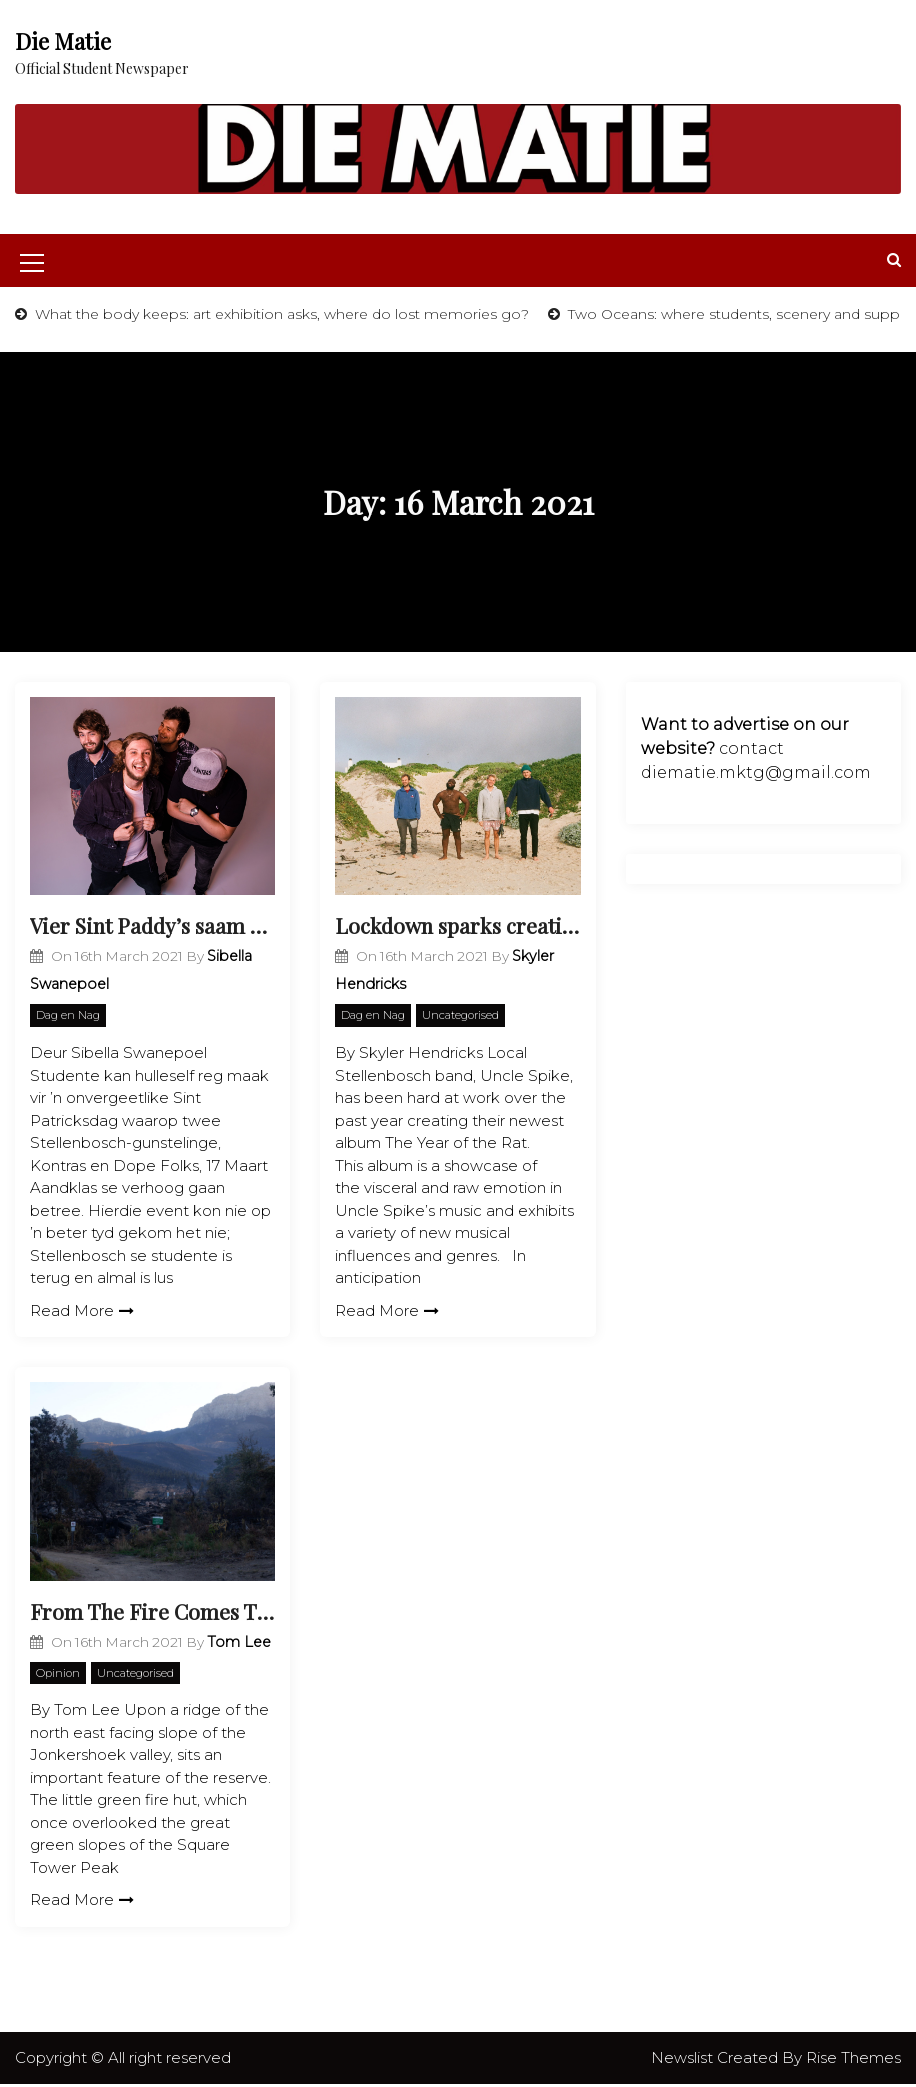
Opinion (58, 1675)
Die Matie (63, 41)
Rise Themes (853, 2059)
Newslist (684, 2059)
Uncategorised (460, 1017)
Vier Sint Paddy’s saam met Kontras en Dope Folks (152, 927)
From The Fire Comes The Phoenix (152, 1613)
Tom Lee (239, 1644)
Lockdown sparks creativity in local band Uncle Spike (457, 927)
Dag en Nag (68, 1017)
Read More (82, 1311)
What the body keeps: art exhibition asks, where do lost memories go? (280, 314)
